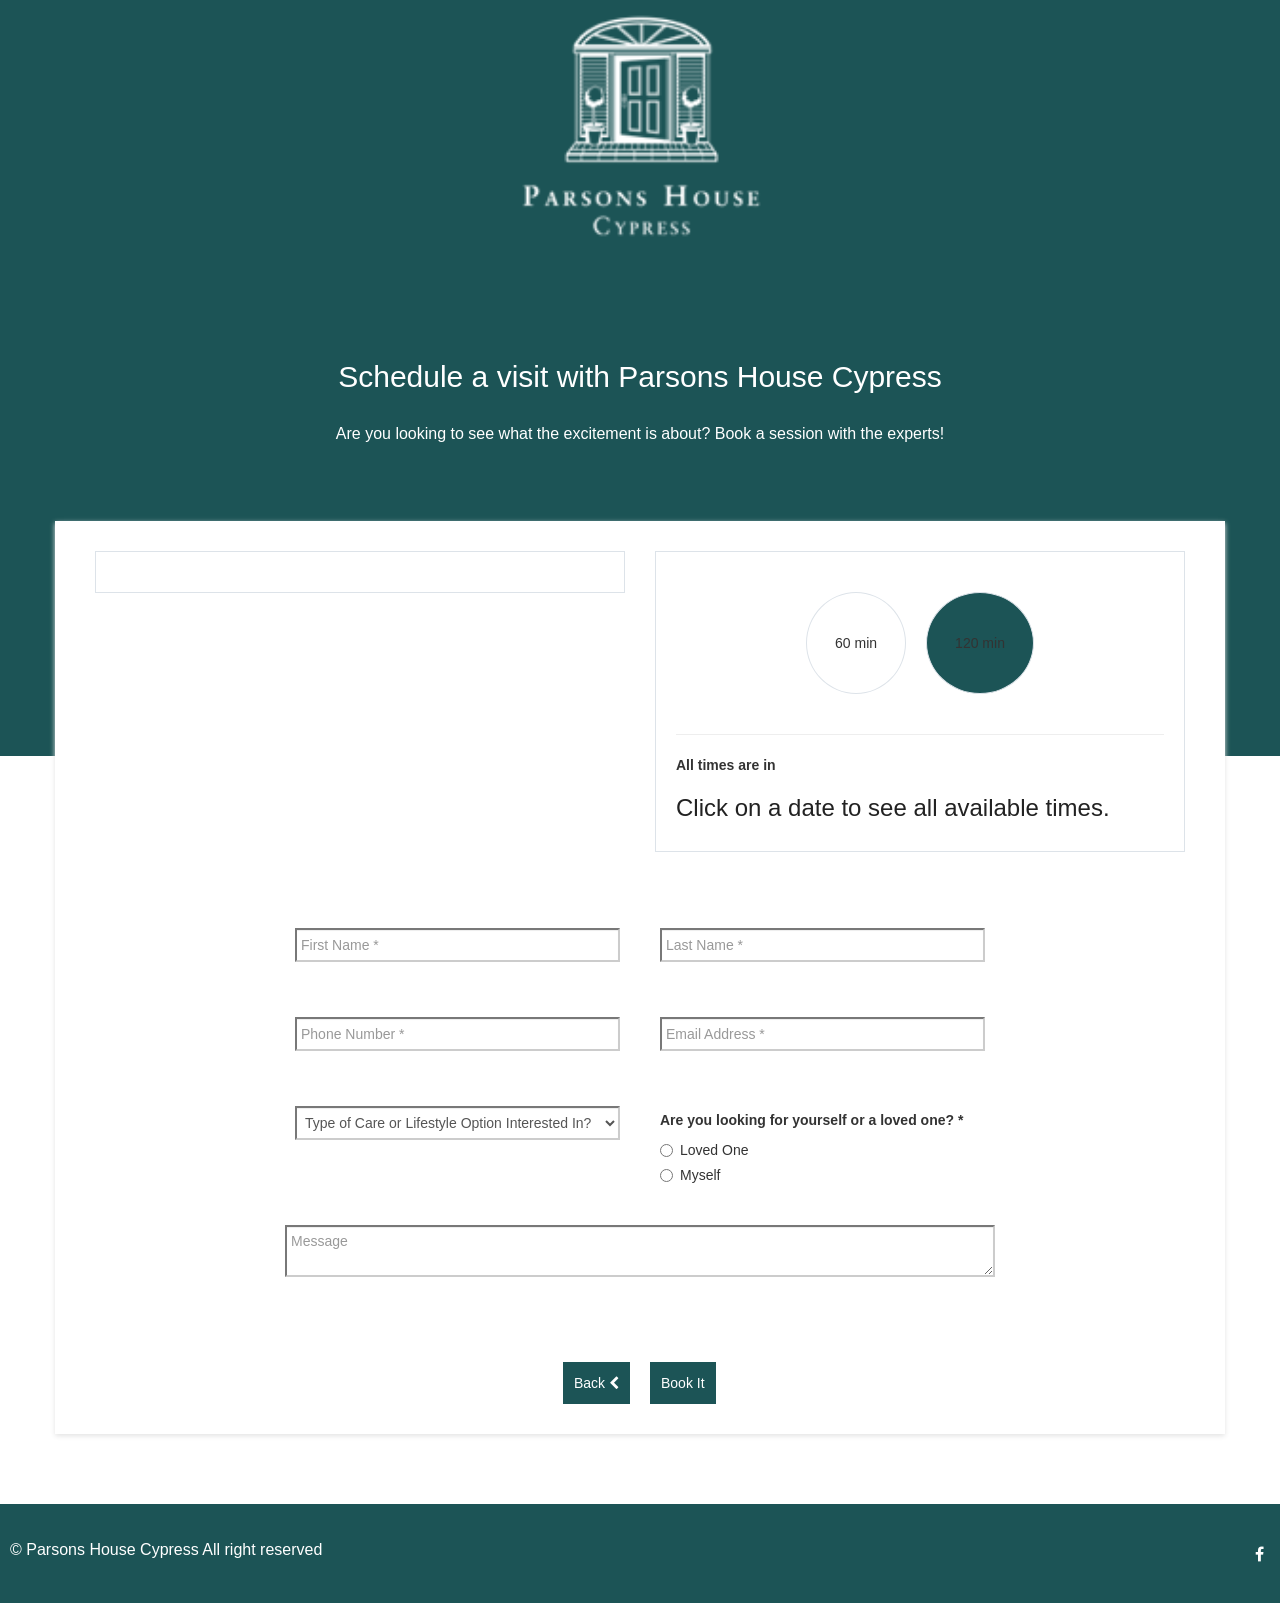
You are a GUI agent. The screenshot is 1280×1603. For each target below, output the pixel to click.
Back (596, 1383)
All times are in (726, 765)
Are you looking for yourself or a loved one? (811, 1120)
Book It (683, 1383)
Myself (700, 1175)
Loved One (714, 1150)
